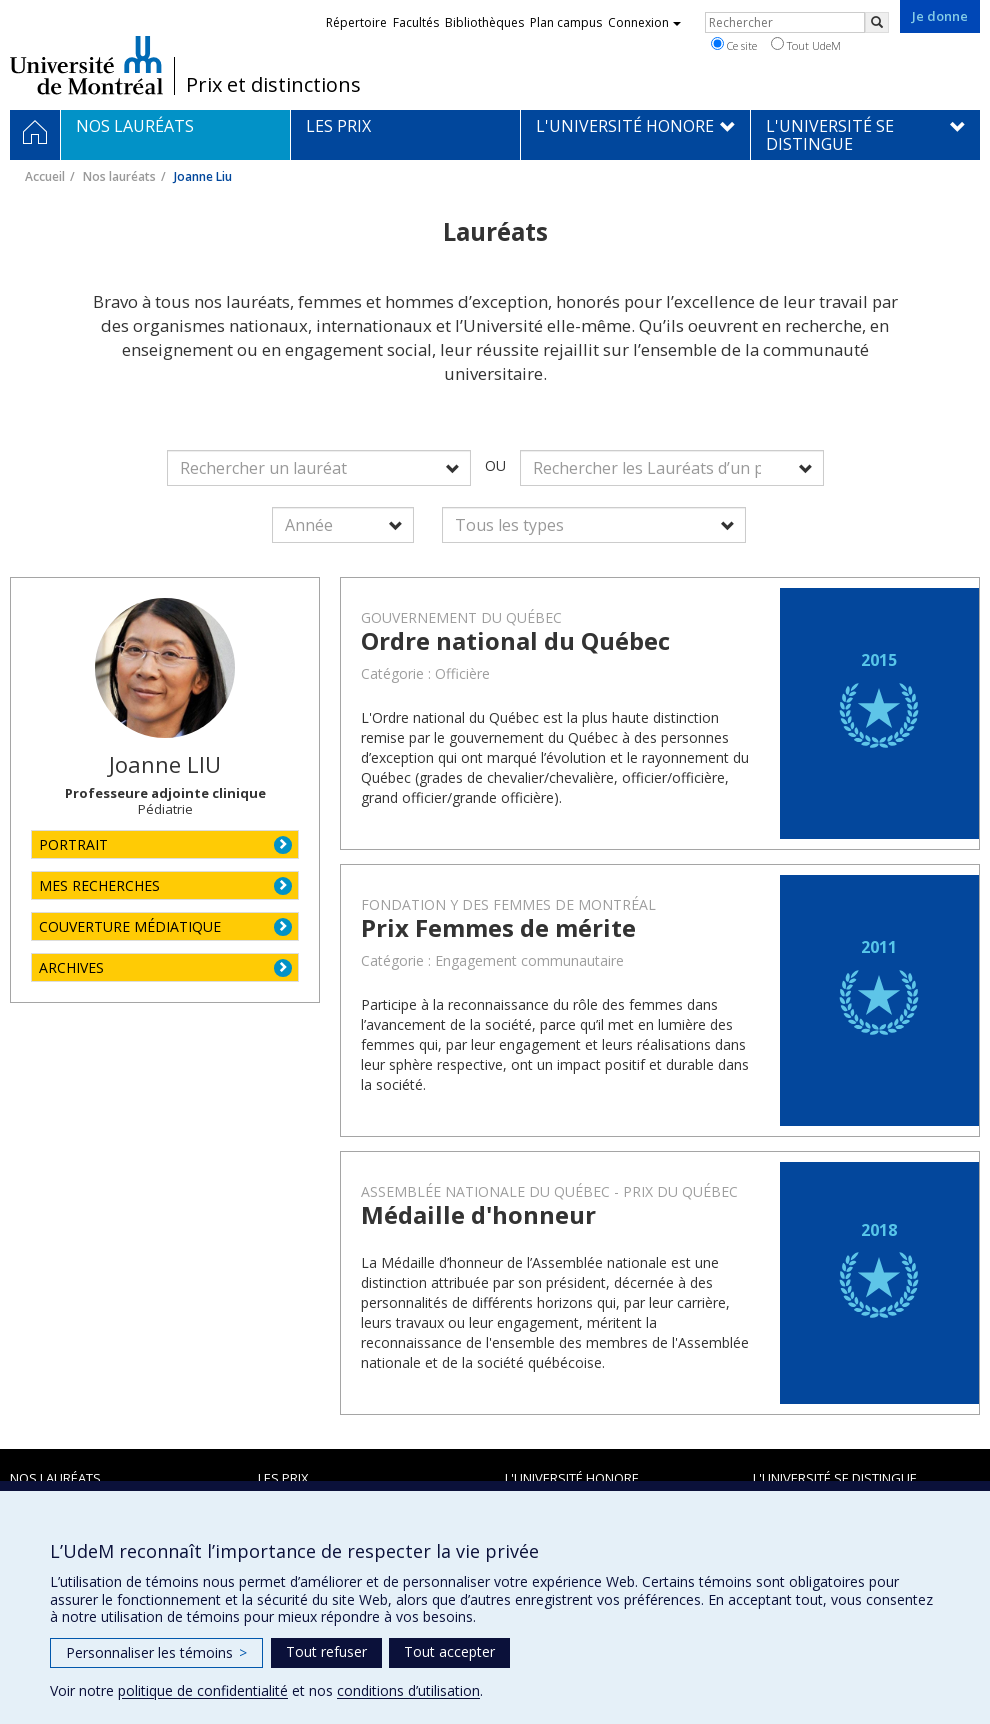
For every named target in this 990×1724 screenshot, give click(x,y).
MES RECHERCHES (99, 885)
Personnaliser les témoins (156, 1652)
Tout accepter (449, 1651)
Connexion (644, 22)
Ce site (734, 45)
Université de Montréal (86, 65)
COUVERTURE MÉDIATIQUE (130, 926)
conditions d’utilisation (408, 1690)
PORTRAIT (73, 844)
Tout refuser (326, 1651)
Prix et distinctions (273, 85)
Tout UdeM (806, 45)
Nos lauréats (119, 176)
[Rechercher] (877, 22)
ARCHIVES (71, 967)
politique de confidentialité (203, 1690)
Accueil (45, 176)
